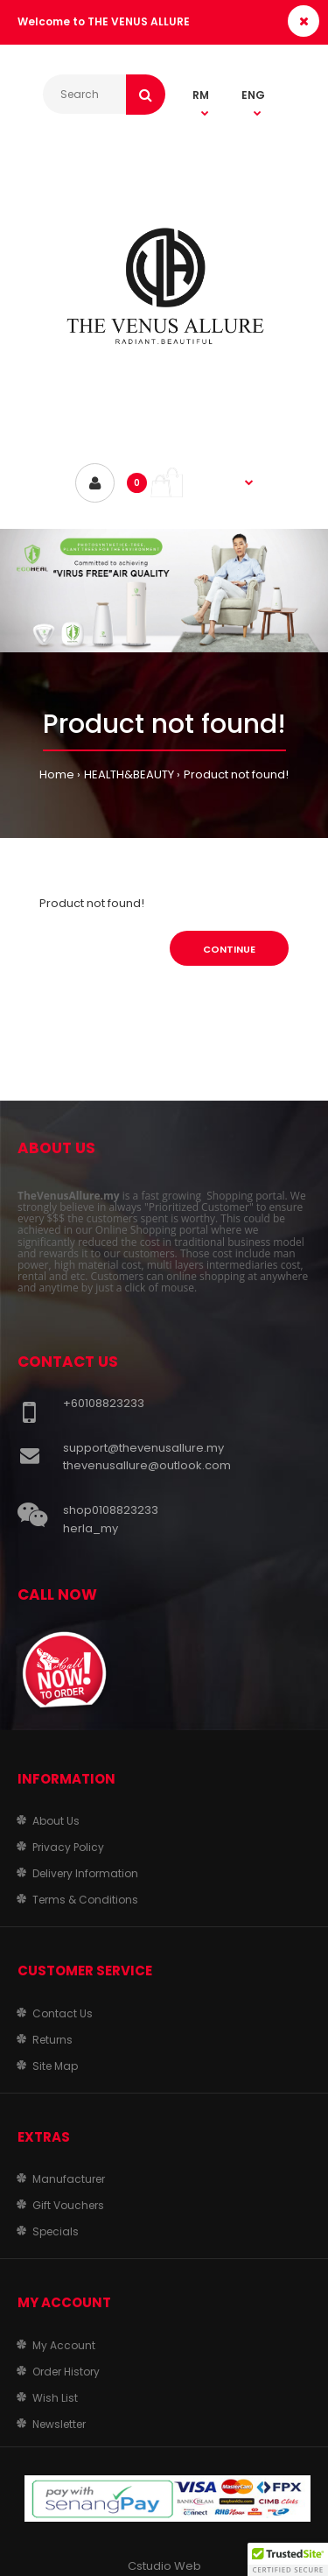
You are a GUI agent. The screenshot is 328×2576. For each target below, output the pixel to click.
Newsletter (59, 2424)
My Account (63, 2345)
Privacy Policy (68, 1847)
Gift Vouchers (68, 2205)
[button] (288, 2559)
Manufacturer (68, 2178)
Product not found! (236, 774)
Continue (229, 949)
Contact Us (62, 2013)
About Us (56, 1820)
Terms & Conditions (85, 1899)
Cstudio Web (164, 2566)
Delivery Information (85, 1873)
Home (56, 774)
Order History (66, 2371)
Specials (55, 2231)
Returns (52, 2039)
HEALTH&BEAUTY (129, 774)
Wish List (55, 2397)
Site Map (55, 2066)
